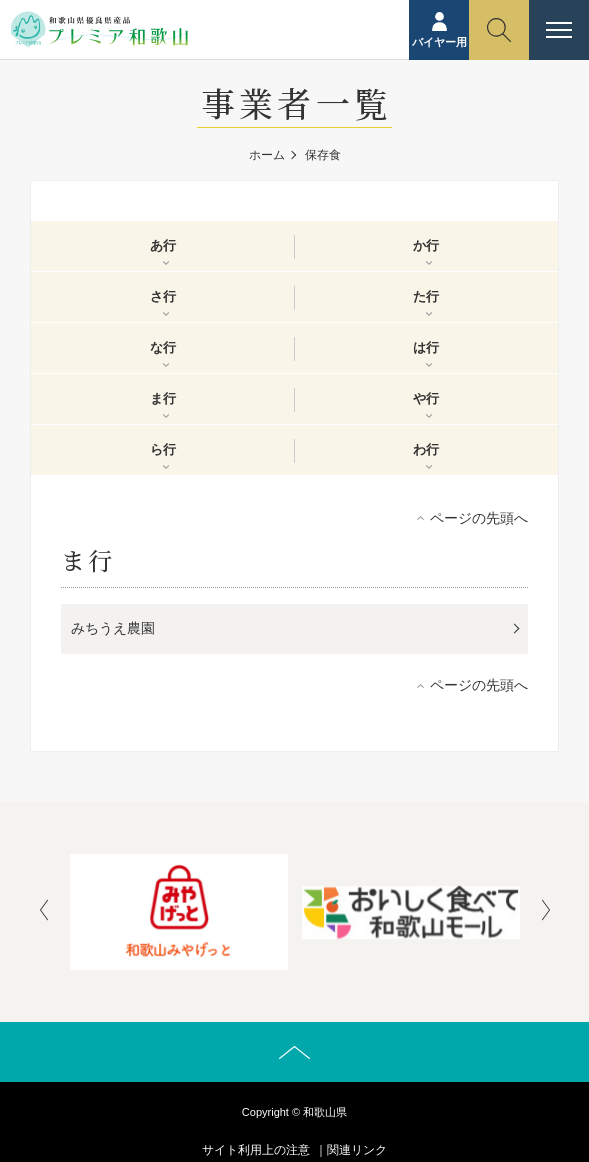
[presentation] (44, 912)
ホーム (267, 155)
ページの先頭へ (479, 518)
